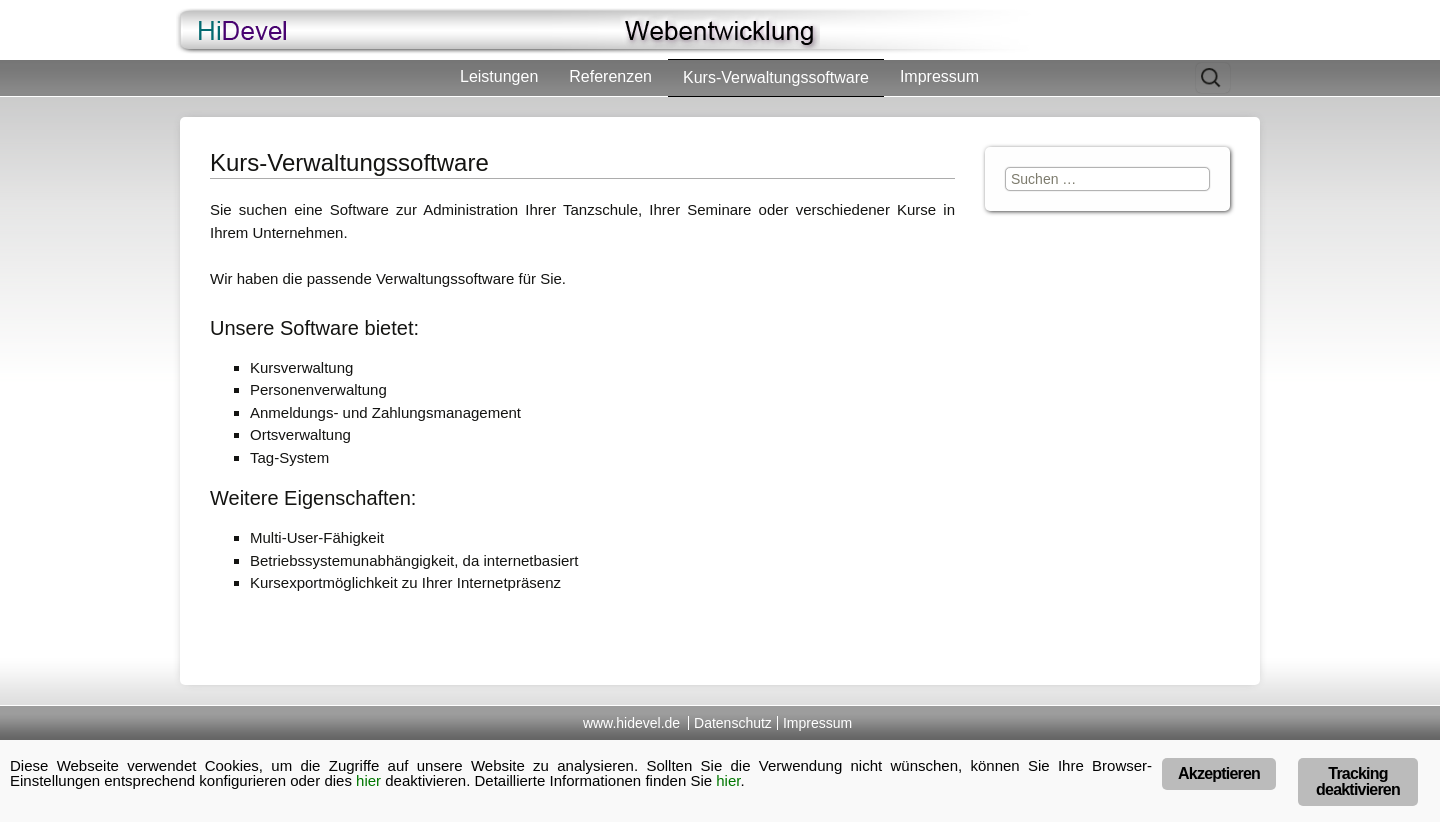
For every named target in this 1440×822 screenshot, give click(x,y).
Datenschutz (733, 723)
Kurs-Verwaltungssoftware (776, 77)
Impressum (939, 76)
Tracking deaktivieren (1358, 781)
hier (368, 780)
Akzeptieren (1219, 773)
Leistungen (499, 76)
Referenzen (610, 76)
